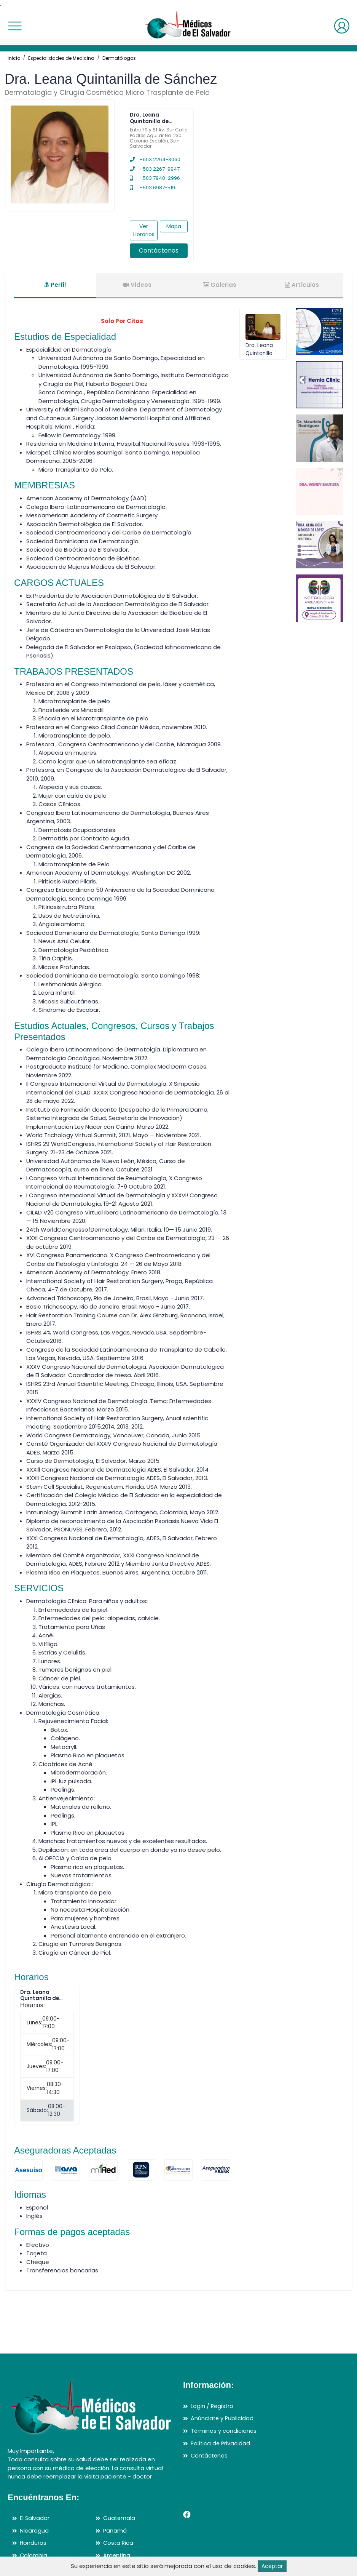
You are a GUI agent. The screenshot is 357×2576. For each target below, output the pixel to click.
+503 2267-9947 (155, 169)
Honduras (33, 2543)
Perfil (55, 285)
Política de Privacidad (221, 2443)
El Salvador (35, 2518)
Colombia (34, 2555)
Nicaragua (34, 2530)
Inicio (14, 58)
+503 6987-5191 (153, 187)
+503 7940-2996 (155, 178)
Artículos (302, 285)
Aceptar (272, 2566)
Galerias (219, 285)
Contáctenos (158, 250)
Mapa (173, 226)
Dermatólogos (119, 58)
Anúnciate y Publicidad (223, 2418)
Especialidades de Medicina (61, 58)
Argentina (117, 2555)
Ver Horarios (144, 230)
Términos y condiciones (224, 2431)
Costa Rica (118, 2543)
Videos (137, 285)
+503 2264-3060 (155, 159)
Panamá (115, 2530)
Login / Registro (212, 2406)
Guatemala (119, 2518)
